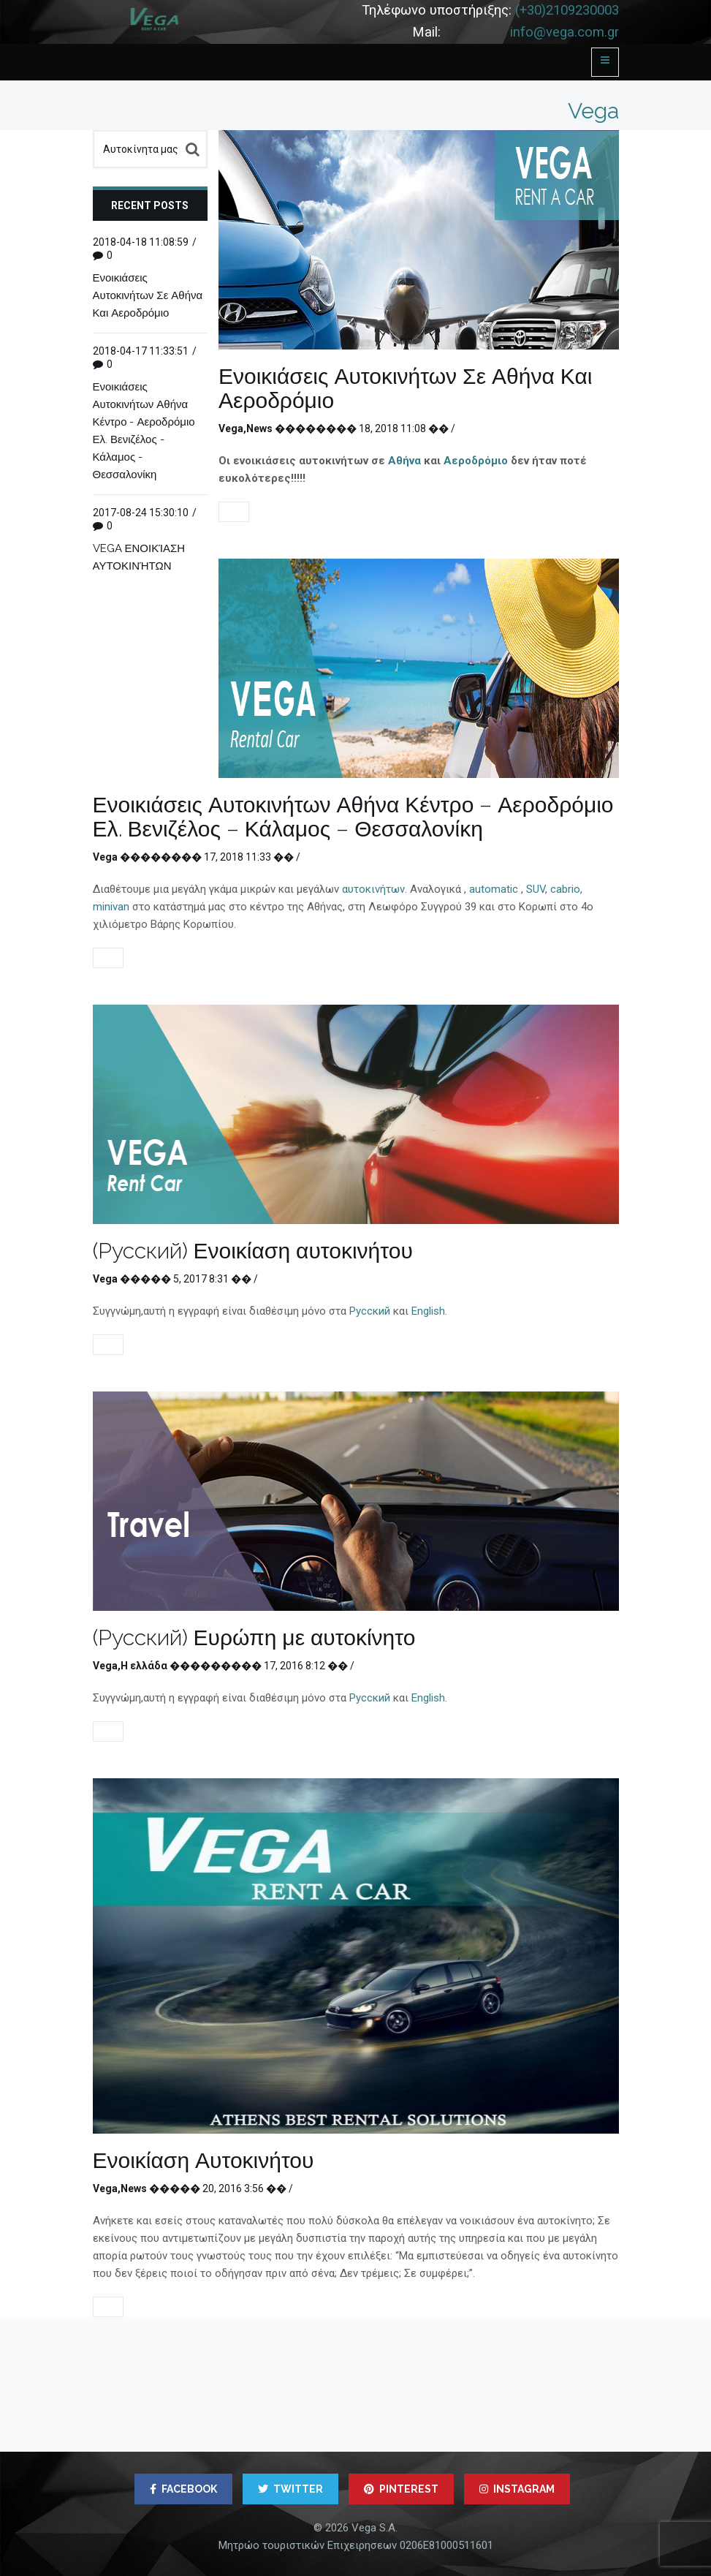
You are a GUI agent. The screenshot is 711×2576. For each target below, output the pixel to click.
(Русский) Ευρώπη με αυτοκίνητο (254, 1637)
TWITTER (290, 2489)
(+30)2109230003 (567, 10)
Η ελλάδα (144, 1666)
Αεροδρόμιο (476, 460)
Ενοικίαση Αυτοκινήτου (203, 2160)
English (428, 1311)
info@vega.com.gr (564, 32)
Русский (369, 1311)
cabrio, (566, 889)
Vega (230, 428)
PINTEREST (401, 2489)
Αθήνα (404, 460)
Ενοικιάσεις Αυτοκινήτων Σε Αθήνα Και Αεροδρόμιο (405, 388)
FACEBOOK (183, 2489)
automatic (495, 889)
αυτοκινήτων (373, 889)
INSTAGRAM (517, 2489)
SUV (535, 889)
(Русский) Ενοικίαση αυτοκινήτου (253, 1251)
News (259, 428)
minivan (111, 906)
